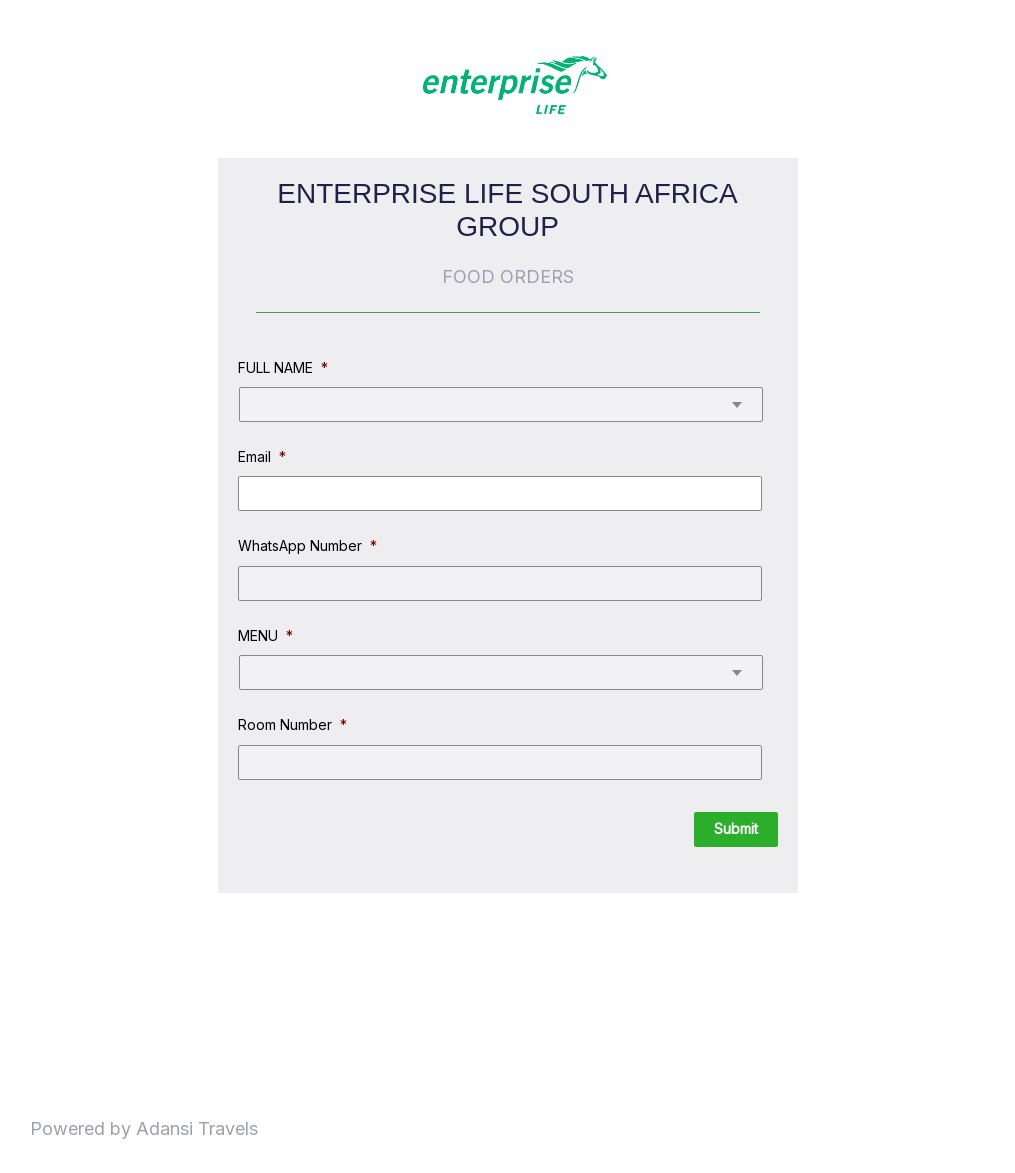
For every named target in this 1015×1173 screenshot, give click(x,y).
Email (262, 456)
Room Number (292, 724)
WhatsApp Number (307, 545)
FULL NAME (283, 367)
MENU (265, 635)
